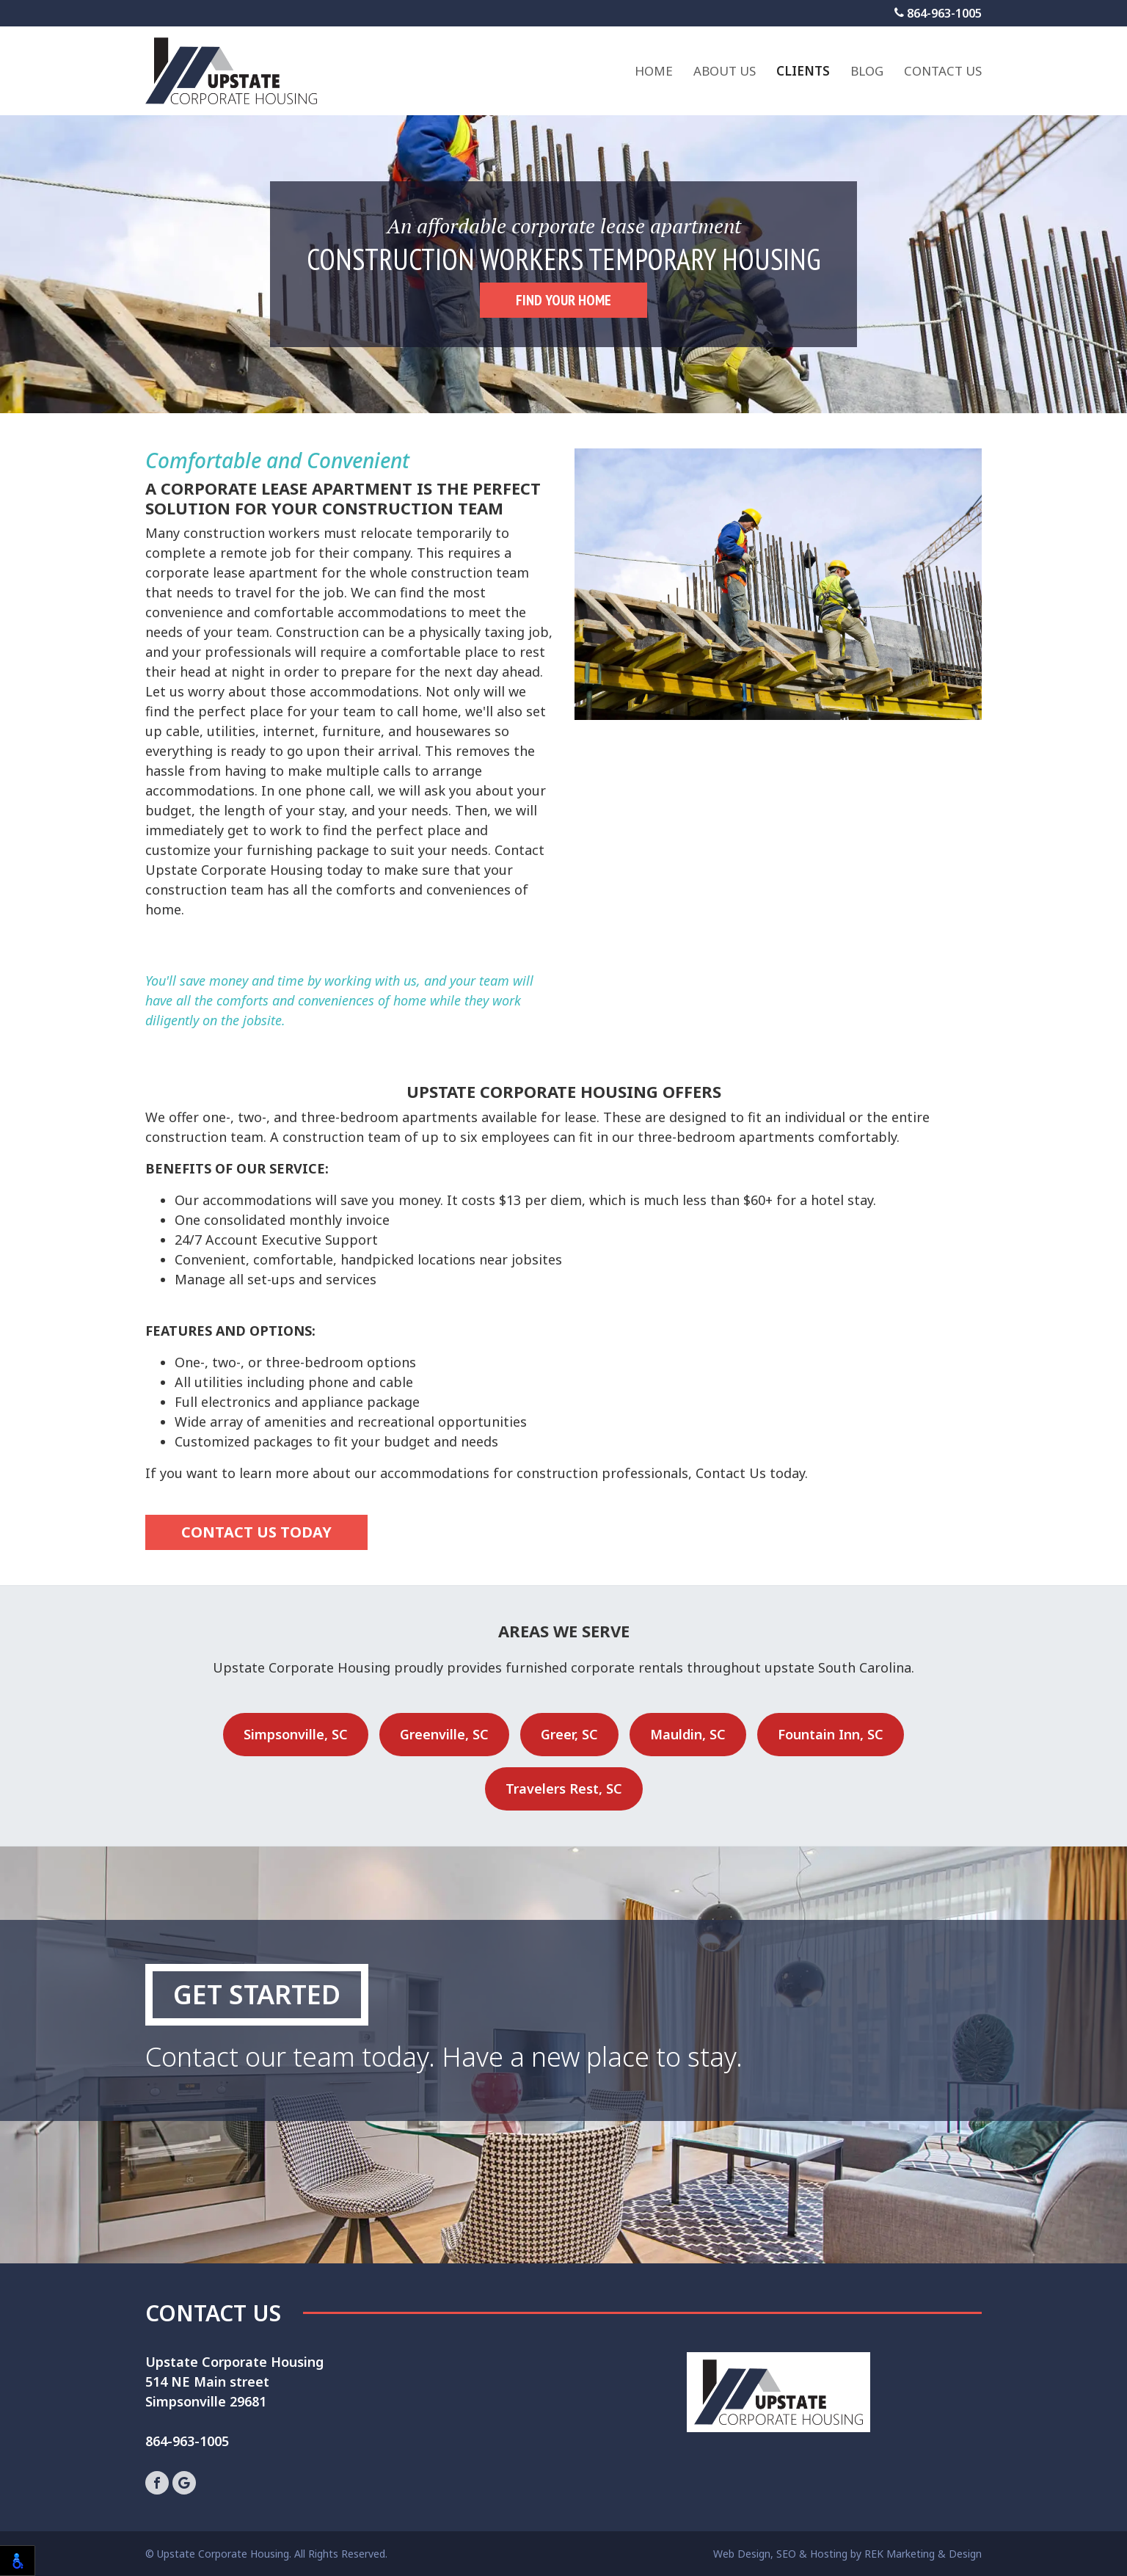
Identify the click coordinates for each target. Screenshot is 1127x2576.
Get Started (256, 1994)
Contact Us (943, 70)
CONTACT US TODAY (256, 1532)
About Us (724, 70)
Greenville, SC (444, 1734)
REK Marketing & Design (923, 2554)
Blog (866, 70)
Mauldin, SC (688, 1734)
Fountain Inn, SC (830, 1734)
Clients (803, 70)
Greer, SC (569, 1734)
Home (654, 70)
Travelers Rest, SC (564, 1788)
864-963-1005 (938, 13)
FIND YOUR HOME (563, 300)
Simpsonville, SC (296, 1734)
